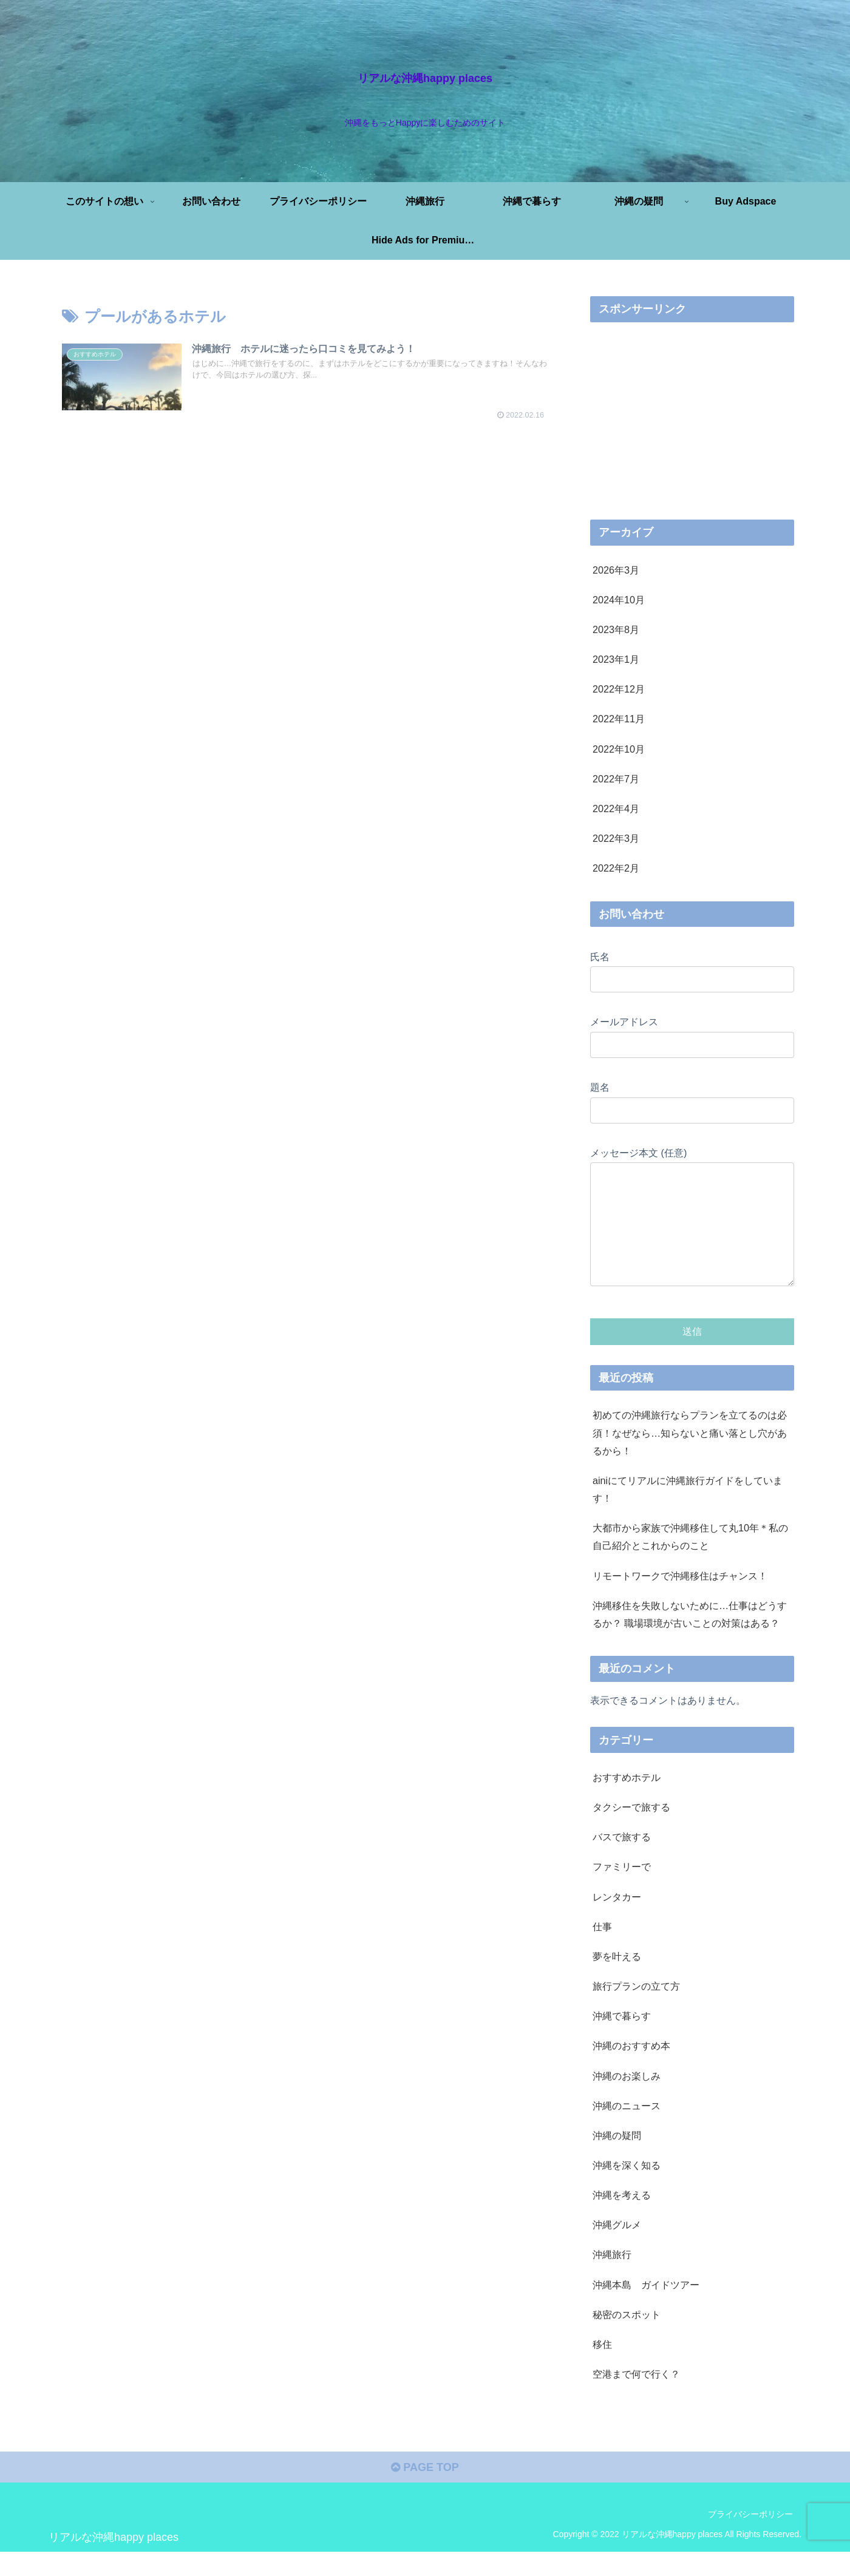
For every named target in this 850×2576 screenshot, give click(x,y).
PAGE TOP (424, 2492)
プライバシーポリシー (750, 2538)
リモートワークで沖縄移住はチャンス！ (680, 1600)
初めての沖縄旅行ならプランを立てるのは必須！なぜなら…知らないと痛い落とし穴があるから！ (690, 1457)
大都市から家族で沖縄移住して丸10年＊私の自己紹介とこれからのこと (690, 1561)
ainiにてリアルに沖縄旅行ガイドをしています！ (688, 1513)
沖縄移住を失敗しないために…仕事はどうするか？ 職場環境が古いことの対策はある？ (690, 1638)
